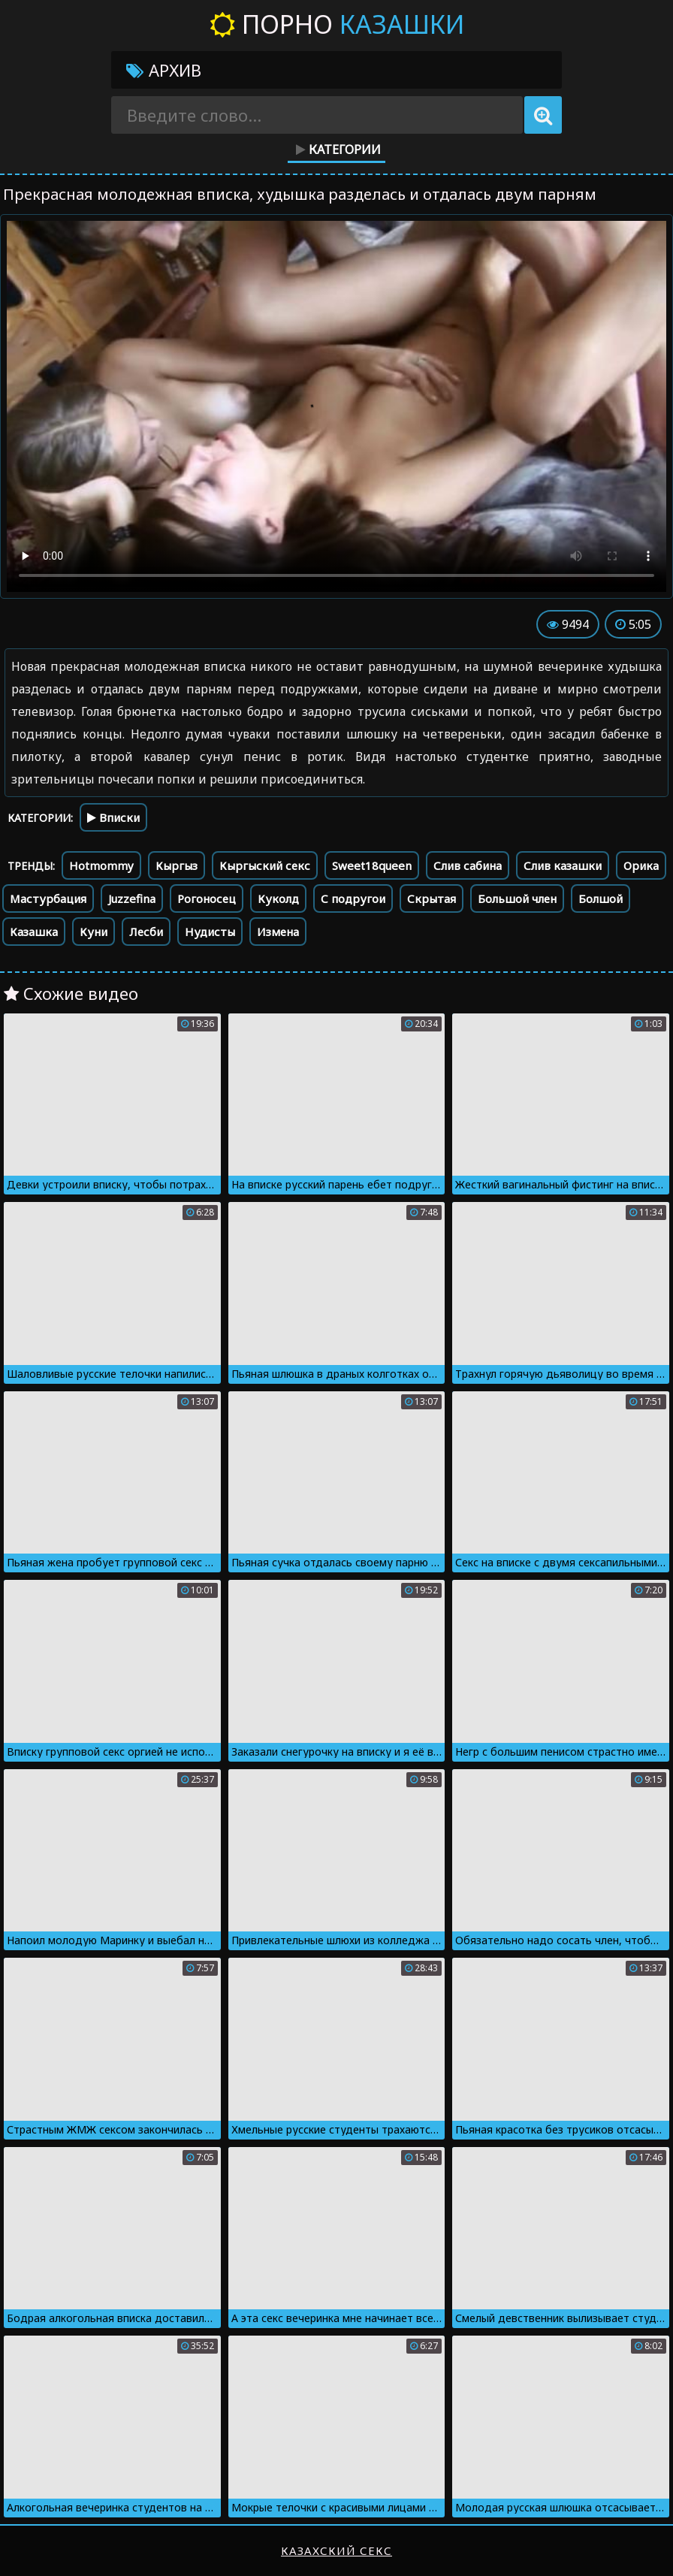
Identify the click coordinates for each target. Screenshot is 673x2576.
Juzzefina (131, 898)
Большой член (517, 898)
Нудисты (210, 931)
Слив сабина (467, 865)
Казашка (34, 931)
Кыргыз (176, 865)
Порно (337, 24)
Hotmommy (101, 865)
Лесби (146, 931)
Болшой (600, 898)
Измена (278, 931)
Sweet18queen (372, 865)
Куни (93, 931)
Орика (641, 865)
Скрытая (431, 898)
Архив (163, 70)
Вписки (113, 817)
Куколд (278, 898)
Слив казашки (563, 865)
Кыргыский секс (264, 865)
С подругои (353, 898)
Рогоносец (206, 898)
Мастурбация (48, 898)
